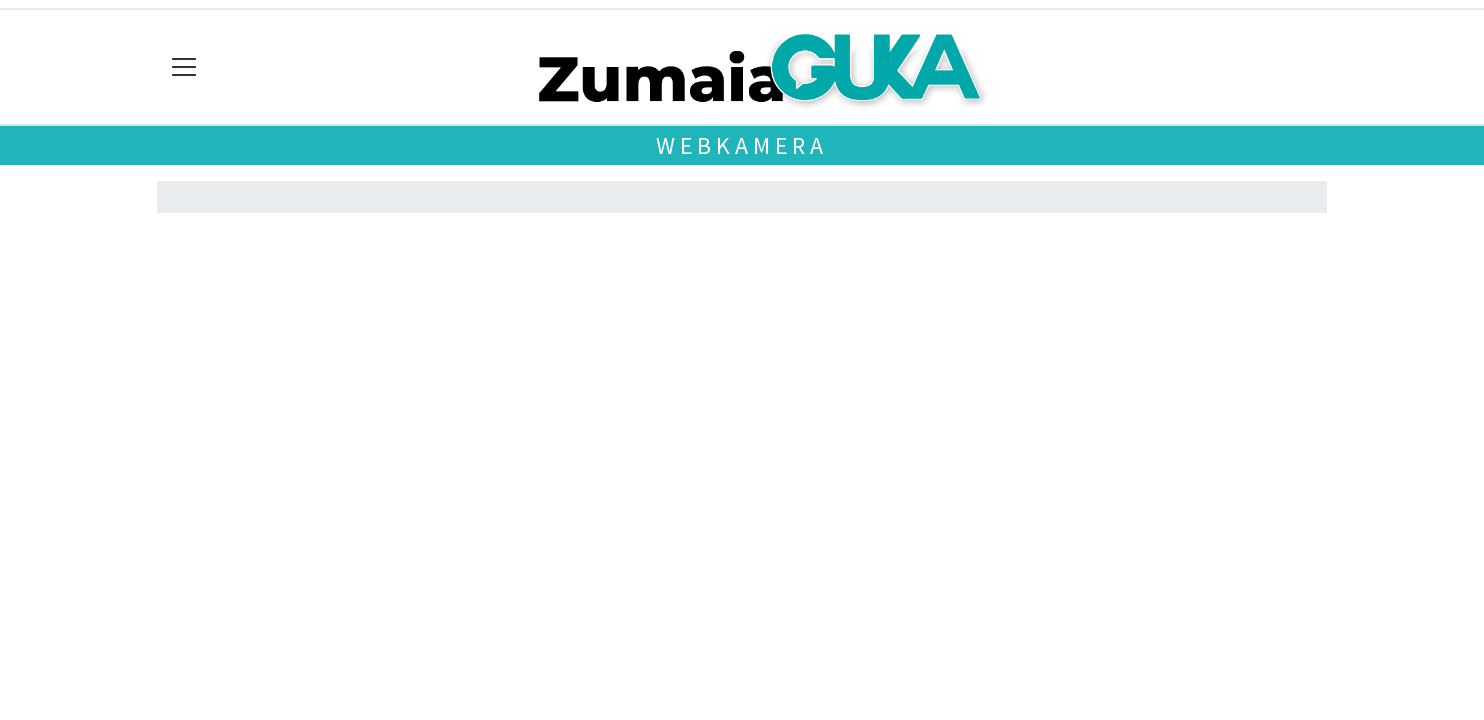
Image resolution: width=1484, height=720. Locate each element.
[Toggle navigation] (184, 67)
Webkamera (742, 145)
